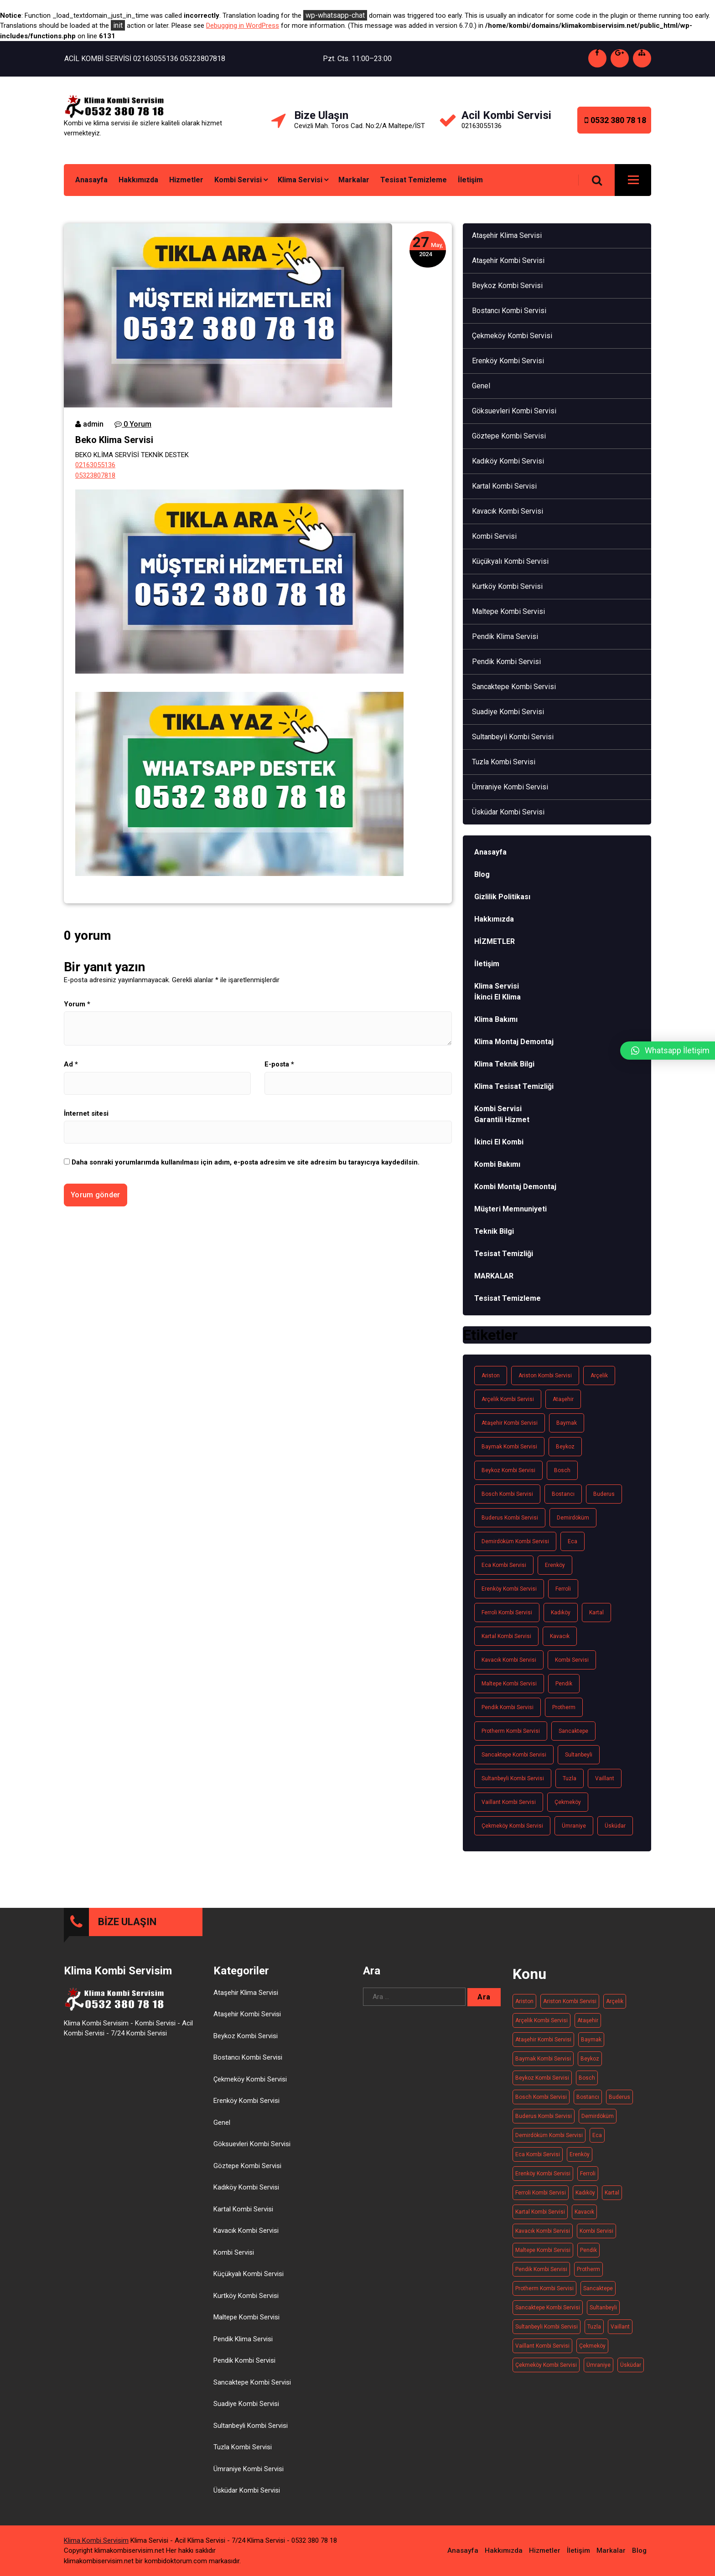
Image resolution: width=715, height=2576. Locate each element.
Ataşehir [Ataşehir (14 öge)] (563, 1399)
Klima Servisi (300, 179)
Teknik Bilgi (494, 1231)
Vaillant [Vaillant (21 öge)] (604, 1778)
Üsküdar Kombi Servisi (508, 812)
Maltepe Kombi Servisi (508, 611)
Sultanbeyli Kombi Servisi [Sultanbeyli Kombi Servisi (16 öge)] (513, 1778)
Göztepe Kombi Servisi (509, 436)
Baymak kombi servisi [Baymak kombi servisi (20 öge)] (509, 1446)
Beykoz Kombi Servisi (507, 285)
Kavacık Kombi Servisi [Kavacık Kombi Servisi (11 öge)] (509, 1660)
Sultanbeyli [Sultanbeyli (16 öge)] (578, 1755)
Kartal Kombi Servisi (504, 486)
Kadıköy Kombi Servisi (508, 461)
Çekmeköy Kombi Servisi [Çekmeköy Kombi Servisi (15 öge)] (512, 1826)
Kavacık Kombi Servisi (507, 511)
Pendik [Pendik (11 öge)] (563, 1683)
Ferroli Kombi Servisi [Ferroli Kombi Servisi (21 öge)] (507, 1612)
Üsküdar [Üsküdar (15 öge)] (615, 1826)
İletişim (470, 179)
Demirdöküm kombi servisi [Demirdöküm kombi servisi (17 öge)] (515, 1541)
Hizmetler (186, 179)
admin (89, 424)
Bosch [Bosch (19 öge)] (562, 1470)
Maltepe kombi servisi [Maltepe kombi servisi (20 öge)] (509, 1683)
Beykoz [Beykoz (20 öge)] (565, 1446)
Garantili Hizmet (501, 1119)
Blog (482, 874)
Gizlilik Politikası (502, 896)
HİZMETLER (494, 941)
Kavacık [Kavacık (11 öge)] (560, 1636)
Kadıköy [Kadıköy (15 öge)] (560, 1612)
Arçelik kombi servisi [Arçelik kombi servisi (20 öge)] (508, 1399)
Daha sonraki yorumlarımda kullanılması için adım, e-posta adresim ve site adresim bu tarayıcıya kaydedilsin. (246, 1162)
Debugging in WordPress (242, 25)
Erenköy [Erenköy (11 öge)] (555, 1565)
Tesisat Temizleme (413, 179)
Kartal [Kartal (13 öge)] (596, 1612)
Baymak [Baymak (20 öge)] (566, 1423)
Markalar (353, 179)
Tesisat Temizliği (503, 1253)
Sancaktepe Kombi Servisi (514, 686)
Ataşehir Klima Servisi (507, 235)
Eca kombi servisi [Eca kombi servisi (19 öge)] (504, 1565)
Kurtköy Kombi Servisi (507, 586)
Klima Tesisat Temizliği (514, 1086)
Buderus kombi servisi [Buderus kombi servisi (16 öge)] (510, 1518)
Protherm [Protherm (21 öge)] (563, 1707)
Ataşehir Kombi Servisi (508, 260)
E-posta (279, 1064)
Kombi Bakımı (497, 1164)
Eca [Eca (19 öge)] (572, 1541)
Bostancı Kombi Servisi (509, 310)
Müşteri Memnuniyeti (510, 1209)
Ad (71, 1064)
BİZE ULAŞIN (127, 2250)
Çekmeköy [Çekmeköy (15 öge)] (567, 1802)
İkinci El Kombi (498, 1142)
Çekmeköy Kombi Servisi (512, 335)
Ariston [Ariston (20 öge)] (491, 1375)
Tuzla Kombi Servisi (503, 761)
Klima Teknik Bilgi (504, 1064)
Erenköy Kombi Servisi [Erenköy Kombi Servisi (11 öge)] (509, 1589)
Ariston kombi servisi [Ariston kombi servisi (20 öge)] (545, 1375)
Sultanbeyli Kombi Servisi (513, 736)
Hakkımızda (138, 179)
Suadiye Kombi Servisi (508, 711)
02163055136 (95, 465)
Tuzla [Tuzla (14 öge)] (569, 1778)
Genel (481, 385)
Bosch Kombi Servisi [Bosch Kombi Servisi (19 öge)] (507, 1494)
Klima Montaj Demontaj (514, 1041)
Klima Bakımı (496, 1019)
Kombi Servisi (238, 179)
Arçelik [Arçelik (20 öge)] (599, 1375)
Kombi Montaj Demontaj (515, 1186)
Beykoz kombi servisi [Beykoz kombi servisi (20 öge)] (508, 1470)
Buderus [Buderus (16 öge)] (604, 1494)
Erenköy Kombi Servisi (508, 360)
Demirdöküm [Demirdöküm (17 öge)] (573, 1518)
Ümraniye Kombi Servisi (510, 787)
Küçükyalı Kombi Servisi (510, 561)
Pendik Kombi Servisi (506, 661)
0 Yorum (132, 424)
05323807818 (95, 475)
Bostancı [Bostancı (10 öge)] (563, 1494)
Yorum (77, 1004)
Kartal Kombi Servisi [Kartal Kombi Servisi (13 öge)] (506, 1636)
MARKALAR (493, 1276)
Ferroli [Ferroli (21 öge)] (563, 1589)
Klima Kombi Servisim (96, 2513)
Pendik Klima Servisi (505, 636)
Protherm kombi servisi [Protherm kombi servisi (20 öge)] (511, 1731)
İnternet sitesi (86, 1113)
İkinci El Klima (497, 997)
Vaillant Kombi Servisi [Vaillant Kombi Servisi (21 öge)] (509, 1802)
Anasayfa (91, 179)
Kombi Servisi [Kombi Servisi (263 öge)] (572, 1660)
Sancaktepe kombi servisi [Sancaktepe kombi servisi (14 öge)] (514, 1755)
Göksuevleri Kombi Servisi (514, 411)
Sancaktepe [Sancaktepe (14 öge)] (573, 1731)
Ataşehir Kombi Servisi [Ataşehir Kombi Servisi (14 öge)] (510, 1423)
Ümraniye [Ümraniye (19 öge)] (574, 1826)
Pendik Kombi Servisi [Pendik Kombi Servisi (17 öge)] (508, 1707)
